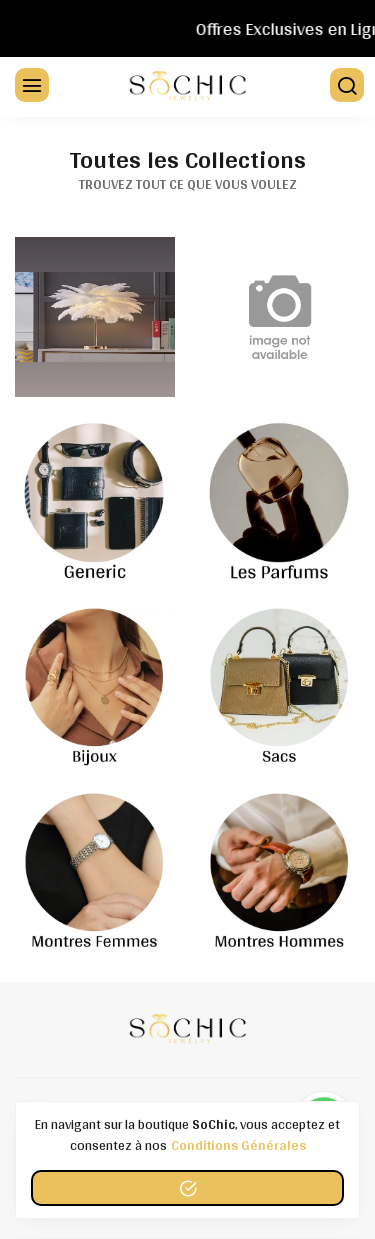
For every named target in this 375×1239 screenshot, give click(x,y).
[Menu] (30, 87)
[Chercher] (345, 87)
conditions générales (238, 1145)
